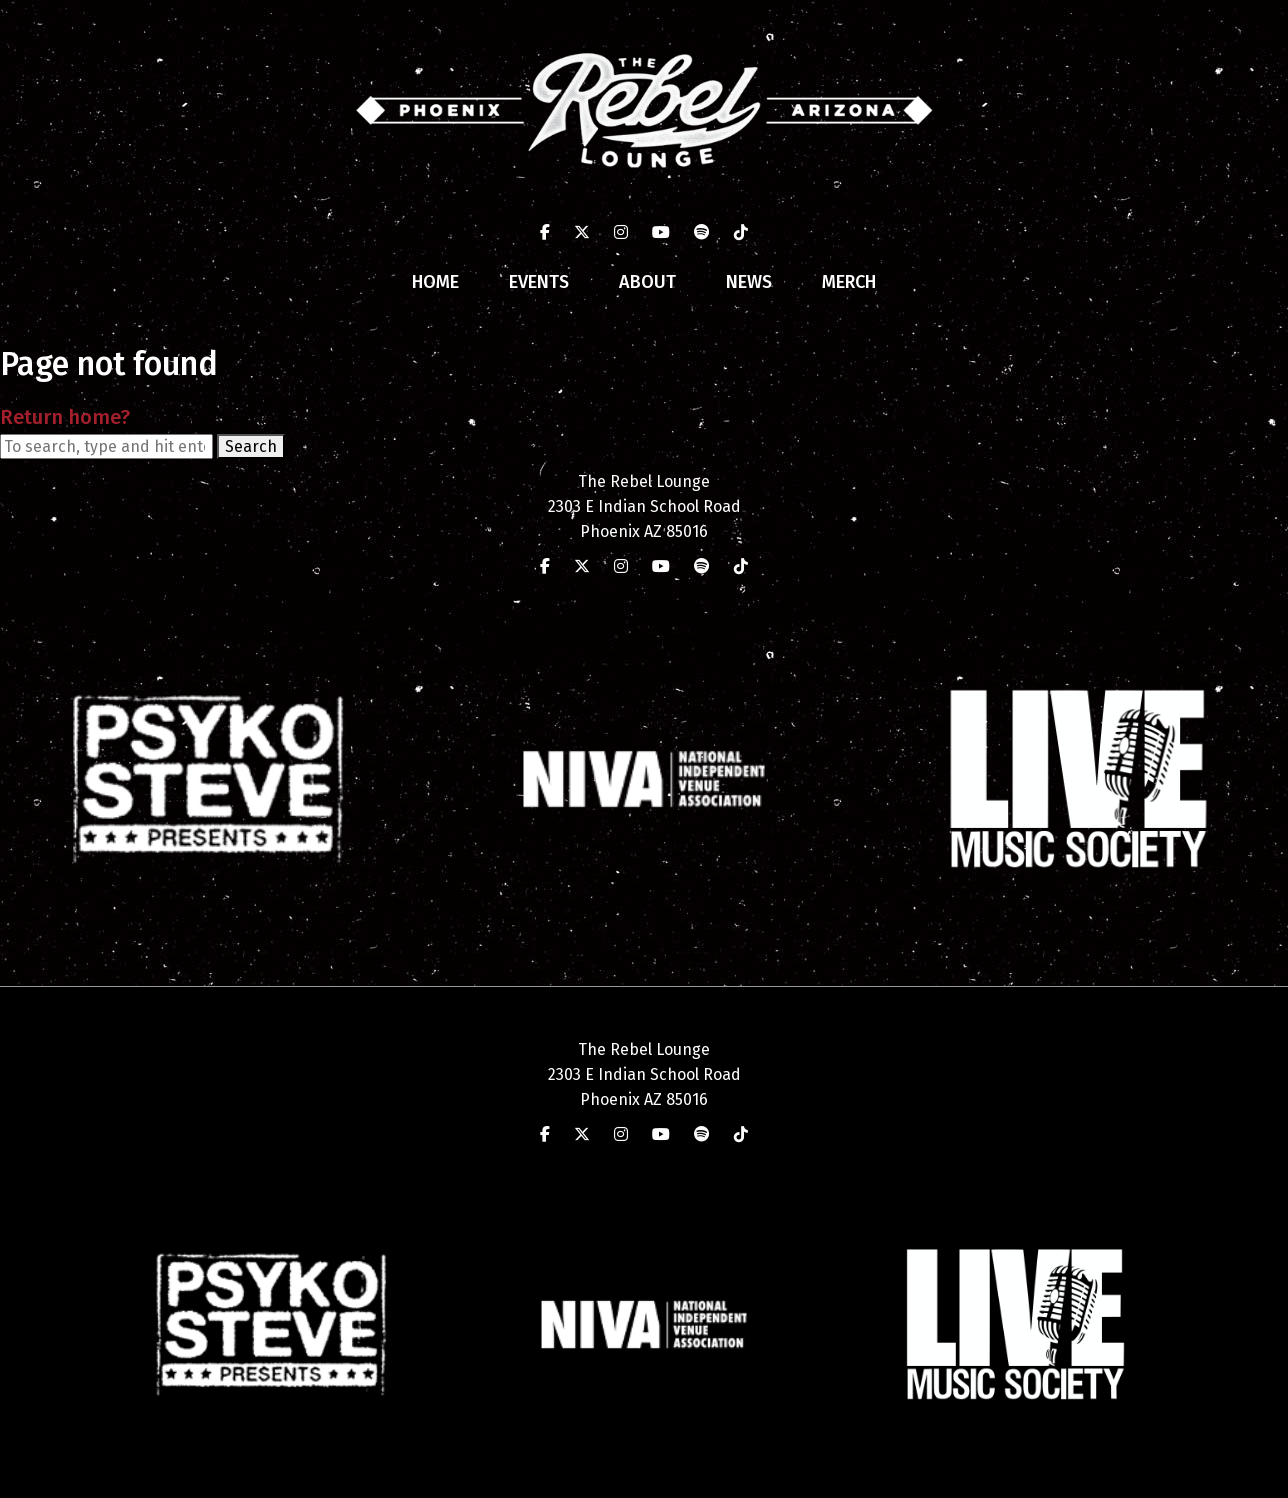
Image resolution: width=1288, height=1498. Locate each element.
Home (435, 282)
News (749, 282)
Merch (849, 282)
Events (539, 282)
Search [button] (251, 446)
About (647, 282)
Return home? (65, 417)
